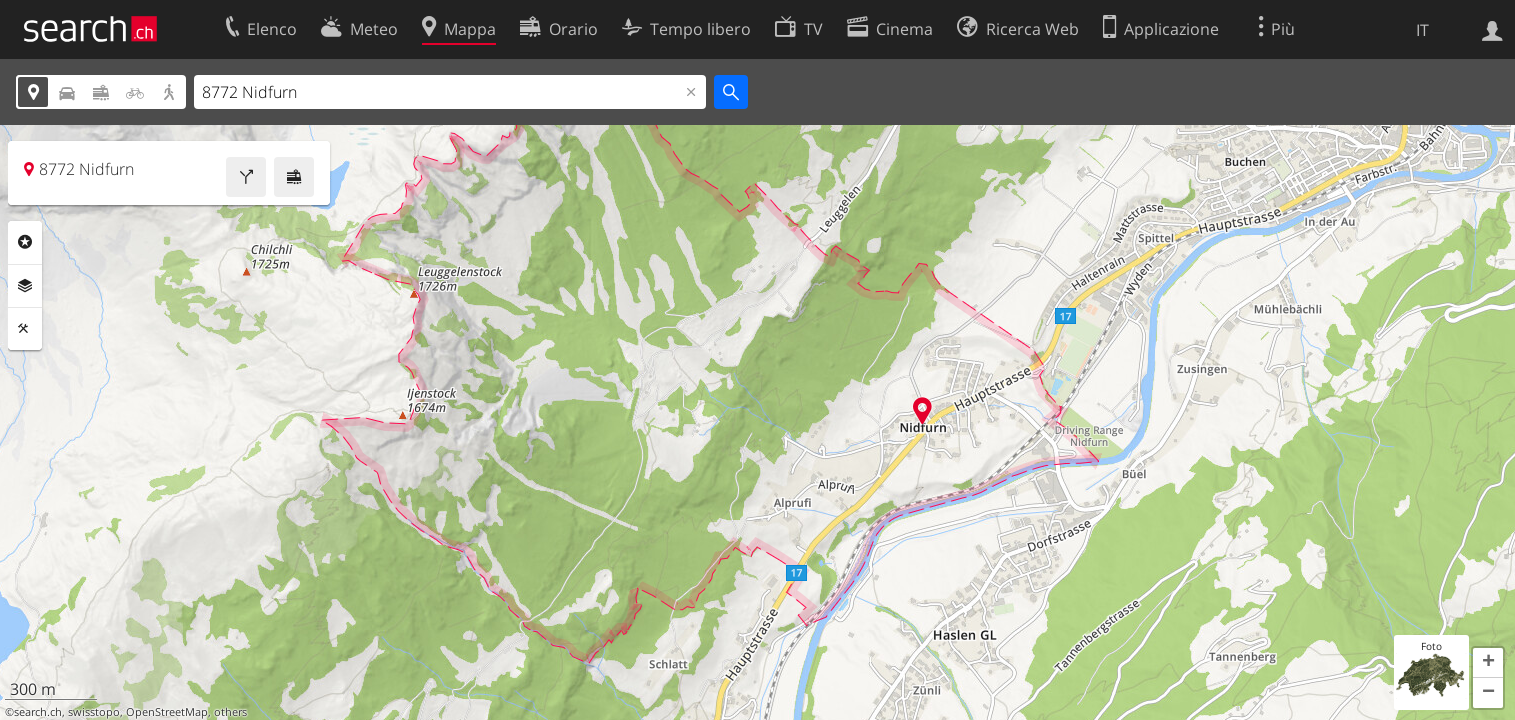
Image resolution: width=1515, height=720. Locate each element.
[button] (1488, 663)
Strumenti (25, 329)
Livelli (25, 286)
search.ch (38, 712)
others (230, 712)
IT (1422, 30)
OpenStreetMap (167, 712)
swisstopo (94, 712)
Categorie (25, 242)
